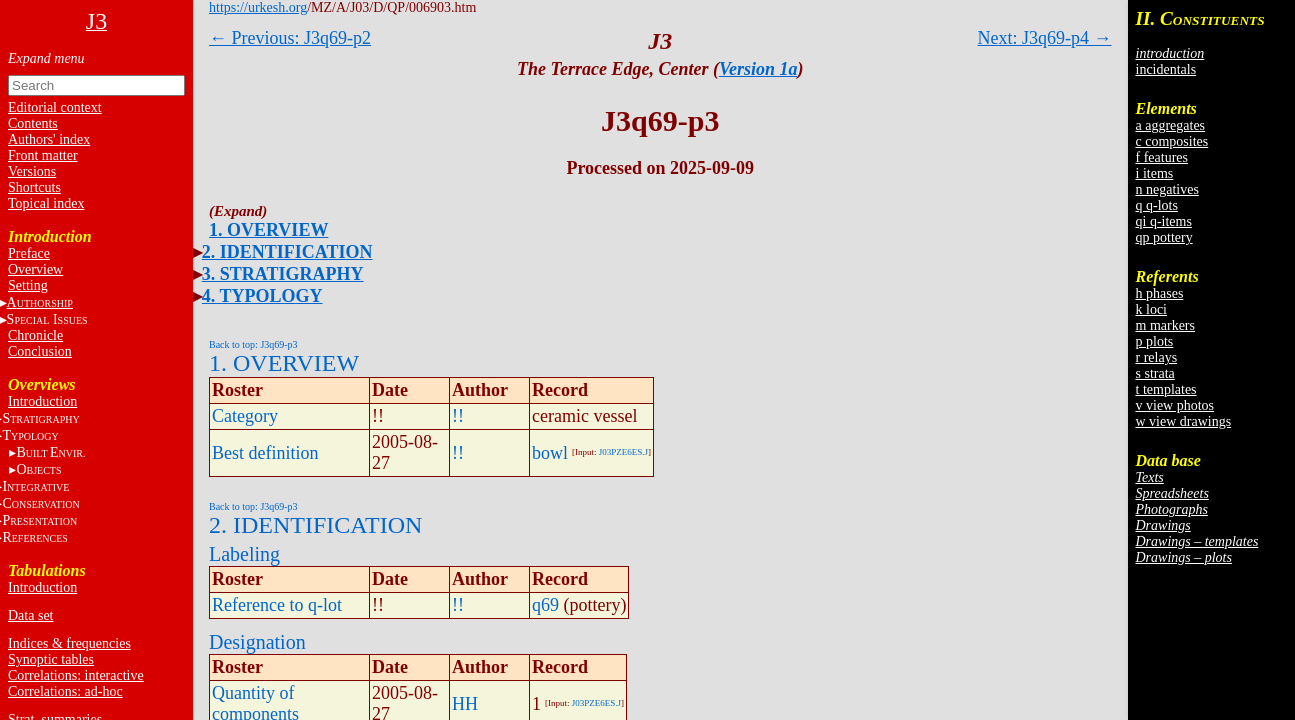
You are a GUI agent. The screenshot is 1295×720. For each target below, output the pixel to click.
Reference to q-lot (277, 605)
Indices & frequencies (69, 643)
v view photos (1175, 405)
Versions (32, 171)
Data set (30, 615)
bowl (550, 453)
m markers (1165, 325)
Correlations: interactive (76, 675)
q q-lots (1157, 205)
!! (458, 416)
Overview (35, 269)
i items (1155, 173)
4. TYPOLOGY (262, 296)
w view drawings (1184, 421)
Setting (28, 285)
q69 (545, 605)
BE (50, 452)
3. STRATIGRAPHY (283, 274)
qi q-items (1164, 221)
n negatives (1167, 189)
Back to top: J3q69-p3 (253, 344)
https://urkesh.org (258, 7)
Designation (257, 642)
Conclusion (40, 351)
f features (1162, 157)
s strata (1155, 373)
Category (245, 416)
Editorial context (55, 107)
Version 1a (758, 69)
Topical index (46, 203)
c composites (1172, 141)
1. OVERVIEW (268, 230)
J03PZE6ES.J (623, 452)
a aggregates (1171, 125)
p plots (1155, 341)
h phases (1160, 293)
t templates (1166, 389)
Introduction (42, 401)
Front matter (43, 155)
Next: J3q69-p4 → (1045, 38)
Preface (29, 253)
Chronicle (35, 335)
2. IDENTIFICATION (287, 252)
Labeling (244, 554)
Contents (33, 123)
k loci (1152, 309)
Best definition (265, 453)
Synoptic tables (51, 659)
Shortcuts (34, 187)
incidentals (1166, 69)
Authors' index (49, 139)
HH (465, 704)
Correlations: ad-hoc (65, 691)
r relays (1157, 357)
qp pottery (1164, 237)
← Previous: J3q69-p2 (290, 38)
